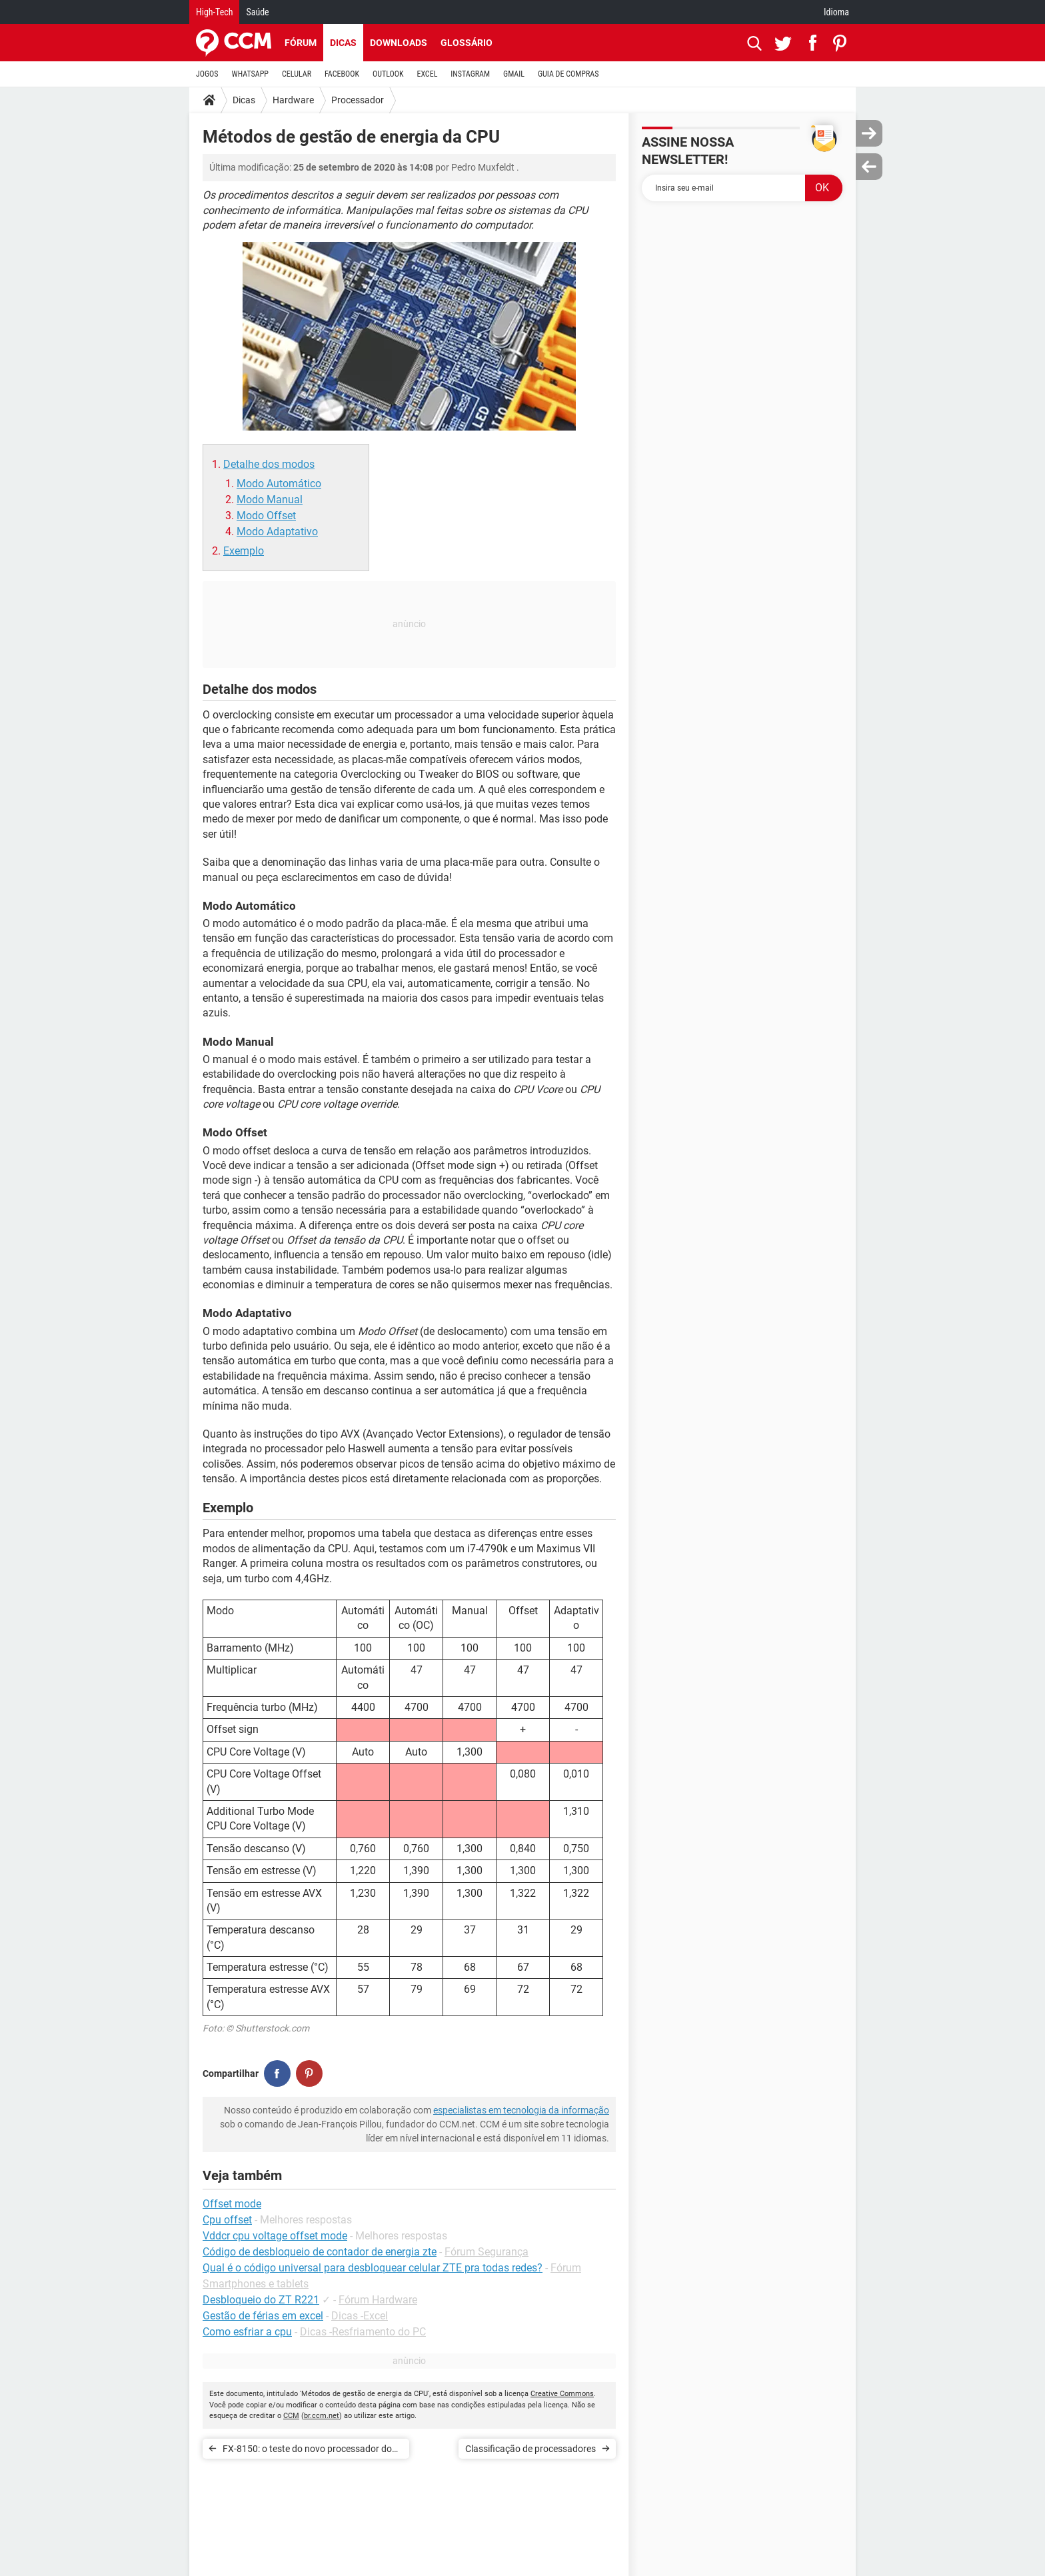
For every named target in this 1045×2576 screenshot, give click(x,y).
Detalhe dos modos (269, 464)
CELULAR (296, 74)
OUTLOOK (388, 74)
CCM (291, 2415)
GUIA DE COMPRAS (568, 74)
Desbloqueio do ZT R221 (261, 2299)
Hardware (293, 100)
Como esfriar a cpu (247, 2331)
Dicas (343, 42)
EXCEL (427, 74)
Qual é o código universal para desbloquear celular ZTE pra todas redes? (372, 2267)
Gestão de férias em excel (263, 2315)
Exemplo (243, 551)
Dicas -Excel (359, 2315)
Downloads (398, 42)
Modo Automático (279, 483)
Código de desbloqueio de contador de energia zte (320, 2251)
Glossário (467, 42)
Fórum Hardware (378, 2299)
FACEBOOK (342, 74)
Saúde (257, 12)
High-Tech (214, 12)
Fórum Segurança (486, 2251)
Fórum (301, 42)
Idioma (836, 12)
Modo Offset (266, 515)
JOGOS (207, 74)
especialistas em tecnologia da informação (521, 2110)
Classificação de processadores (530, 2448)
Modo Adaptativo (277, 531)
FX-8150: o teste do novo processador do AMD (307, 2451)
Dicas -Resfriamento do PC (363, 2331)
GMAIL (513, 74)
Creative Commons (562, 2393)
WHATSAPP (250, 74)
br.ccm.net (321, 2415)
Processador (357, 100)
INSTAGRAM (470, 74)
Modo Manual (270, 499)
